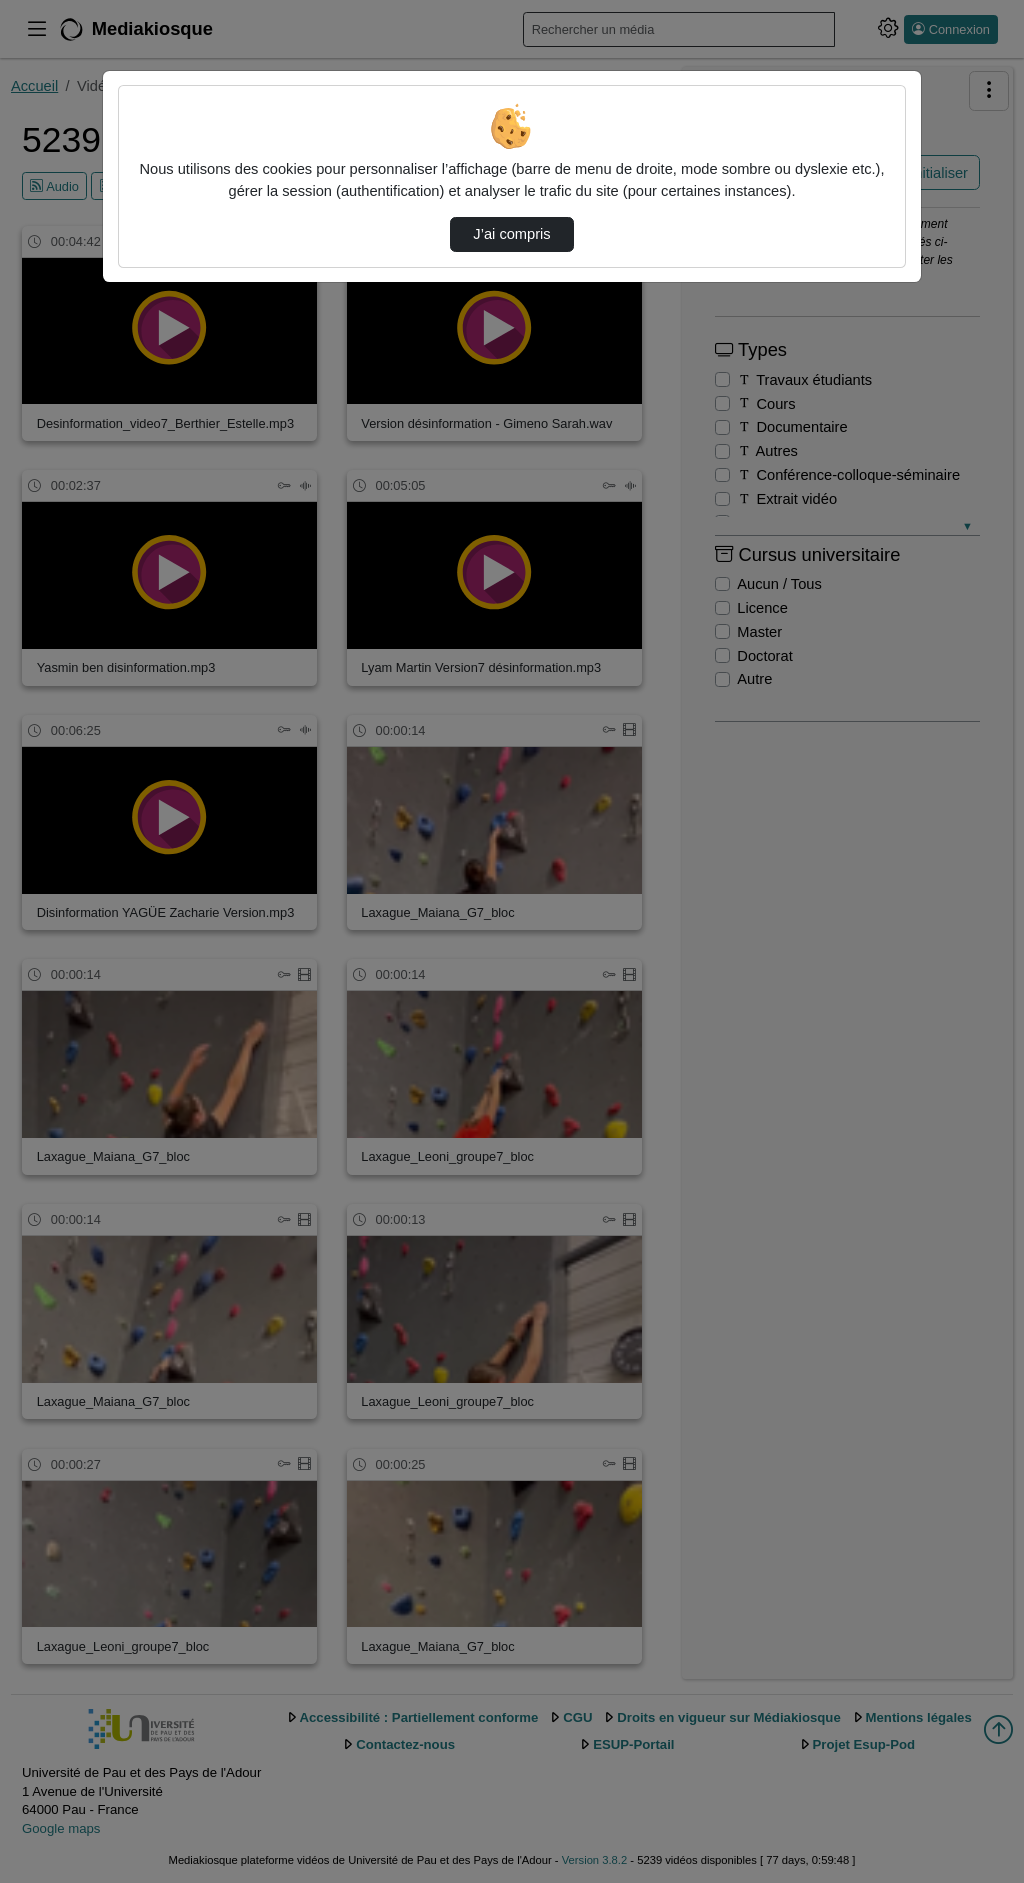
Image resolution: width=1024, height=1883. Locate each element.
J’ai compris (511, 234)
